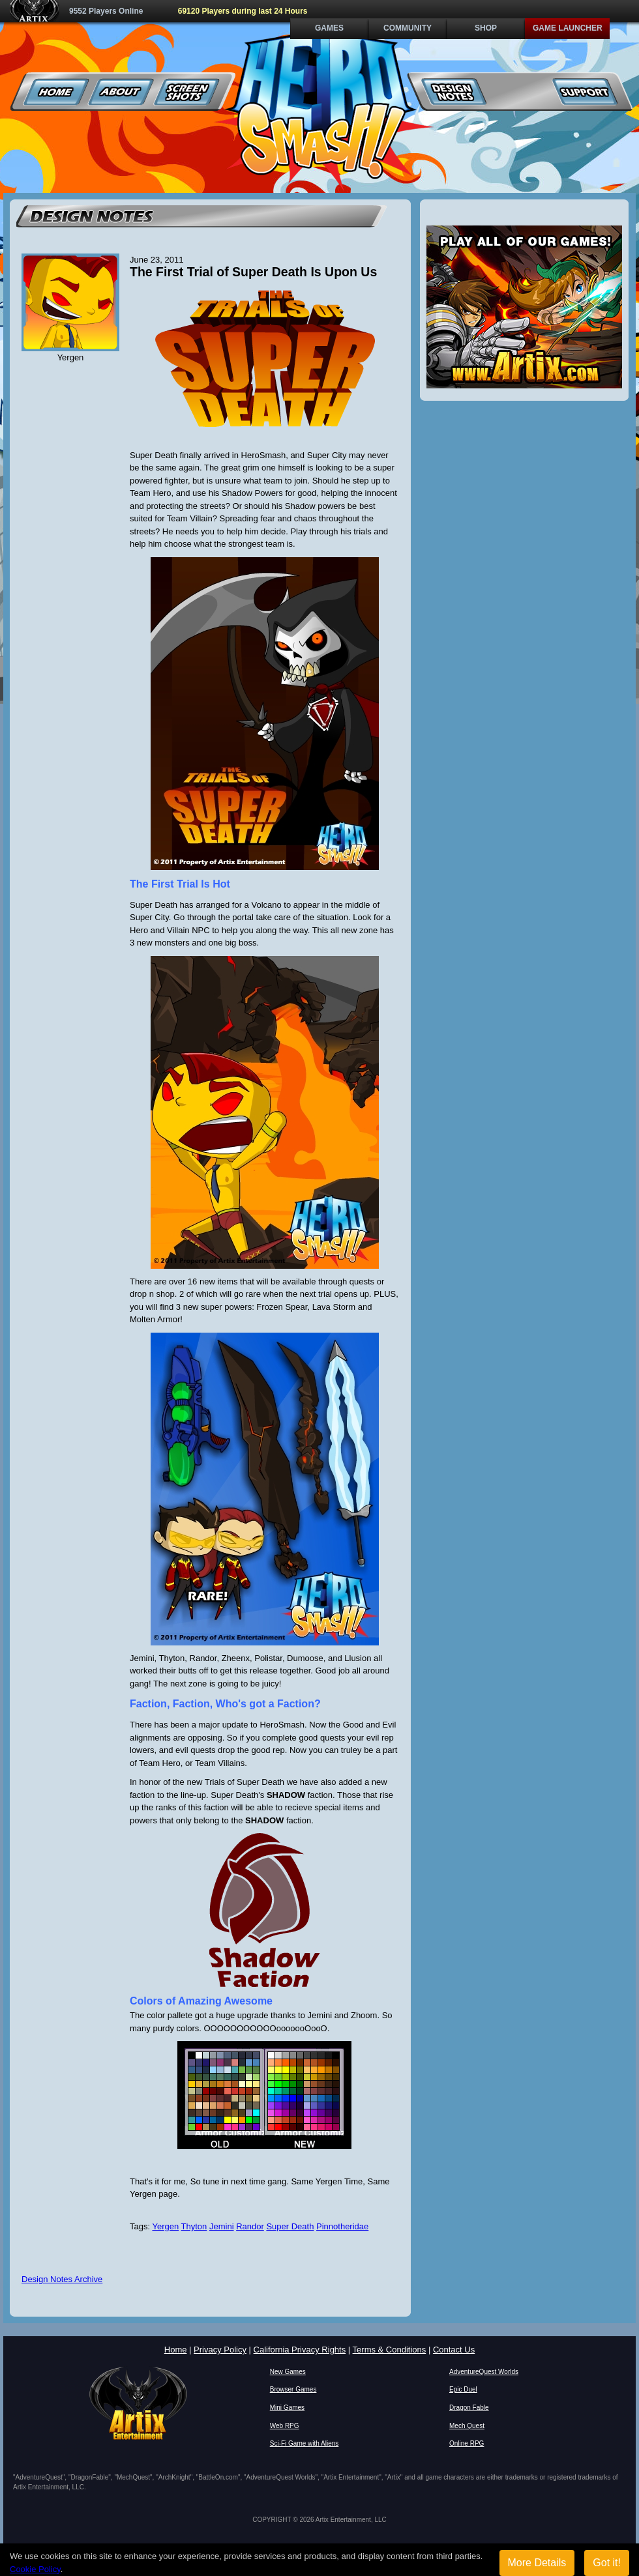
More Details (537, 2562)
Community (407, 28)
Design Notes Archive (62, 2279)
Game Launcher (567, 28)
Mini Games (287, 2407)
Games (329, 28)
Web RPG (284, 2425)
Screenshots (187, 92)
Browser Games (293, 2389)
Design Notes (454, 92)
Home (56, 92)
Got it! (607, 2562)
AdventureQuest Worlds (483, 2371)
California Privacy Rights (300, 2349)
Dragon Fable (469, 2407)
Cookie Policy (35, 2569)
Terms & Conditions (389, 2349)
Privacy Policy (220, 2349)
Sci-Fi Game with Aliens (304, 2443)
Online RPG (466, 2443)
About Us (121, 92)
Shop (486, 28)
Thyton (194, 2226)
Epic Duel (463, 2389)
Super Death (290, 2226)
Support (584, 92)
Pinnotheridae (342, 2226)
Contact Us (454, 2349)
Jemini (221, 2226)
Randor (250, 2226)
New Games (288, 2371)
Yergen (165, 2226)
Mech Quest (466, 2425)
